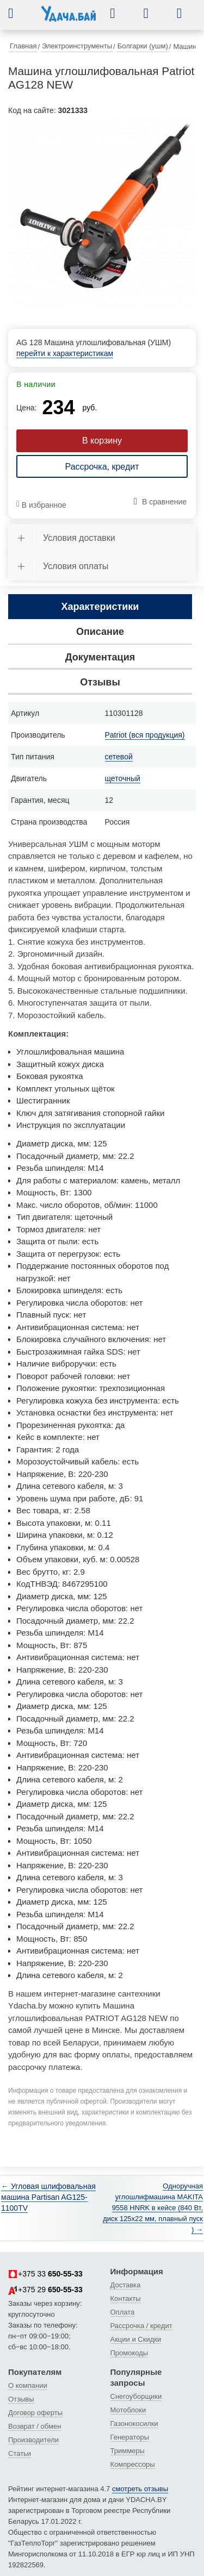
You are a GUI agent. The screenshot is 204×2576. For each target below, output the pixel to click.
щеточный (122, 778)
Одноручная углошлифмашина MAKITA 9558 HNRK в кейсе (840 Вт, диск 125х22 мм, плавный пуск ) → (153, 2208)
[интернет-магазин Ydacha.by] (68, 18)
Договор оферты (35, 2413)
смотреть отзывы (140, 2489)
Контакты (125, 2298)
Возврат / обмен (34, 2426)
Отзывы (21, 2399)
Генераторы (130, 2437)
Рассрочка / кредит (141, 2326)
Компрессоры (132, 2464)
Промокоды (129, 2353)
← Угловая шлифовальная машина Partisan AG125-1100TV (48, 2197)
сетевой (119, 756)
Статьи (19, 2453)
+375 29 (45, 2290)
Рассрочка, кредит (102, 466)
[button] (19, 13)
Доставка (125, 2285)
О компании (27, 2385)
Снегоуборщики (136, 2396)
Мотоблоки (128, 2410)
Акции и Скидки (136, 2339)
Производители (33, 2440)
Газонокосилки (134, 2423)
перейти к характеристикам (64, 353)
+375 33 (45, 2274)
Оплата (122, 2312)
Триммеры (127, 2451)
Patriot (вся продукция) (145, 735)
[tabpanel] (102, 212)
